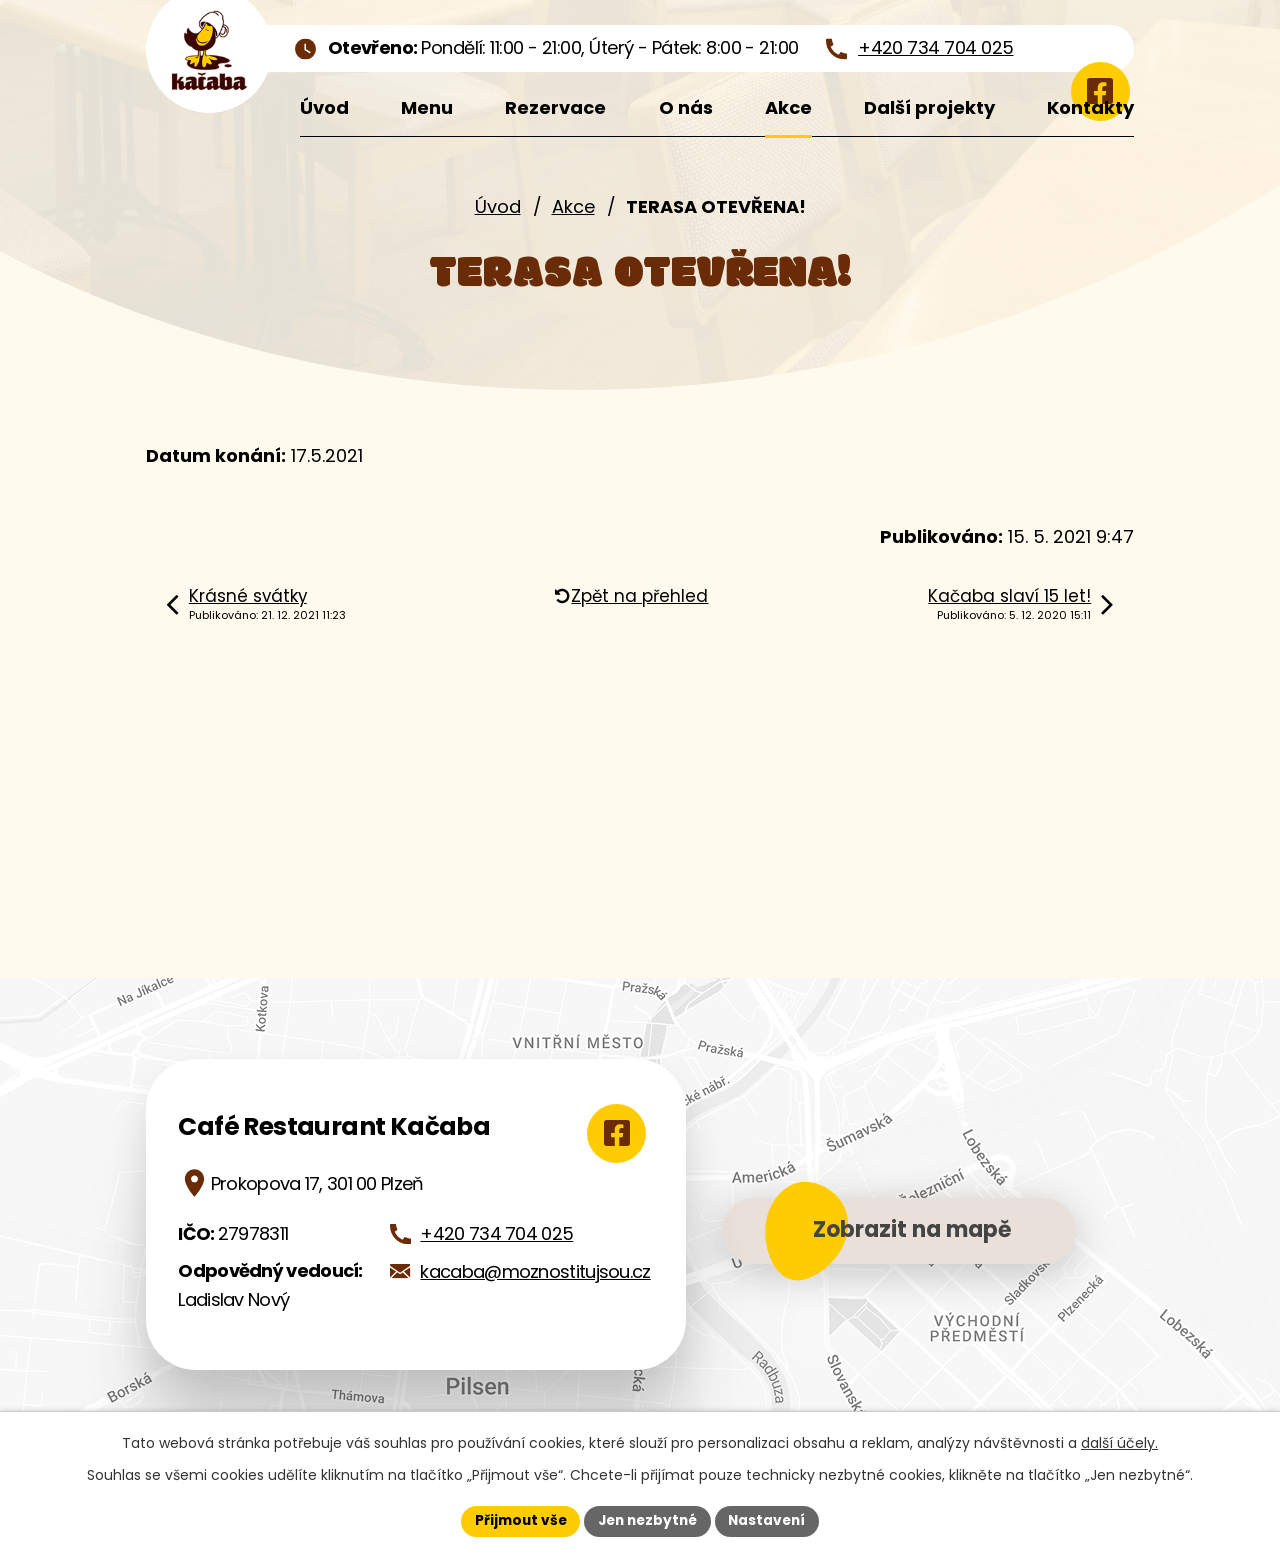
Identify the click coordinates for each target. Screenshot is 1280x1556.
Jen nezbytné (647, 1520)
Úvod (498, 206)
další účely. (1119, 1442)
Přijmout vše (515, 1520)
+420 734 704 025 (496, 1233)
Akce (573, 206)
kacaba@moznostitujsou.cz (535, 1271)
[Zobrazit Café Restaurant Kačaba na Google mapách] (612, 1133)
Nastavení (772, 1520)
